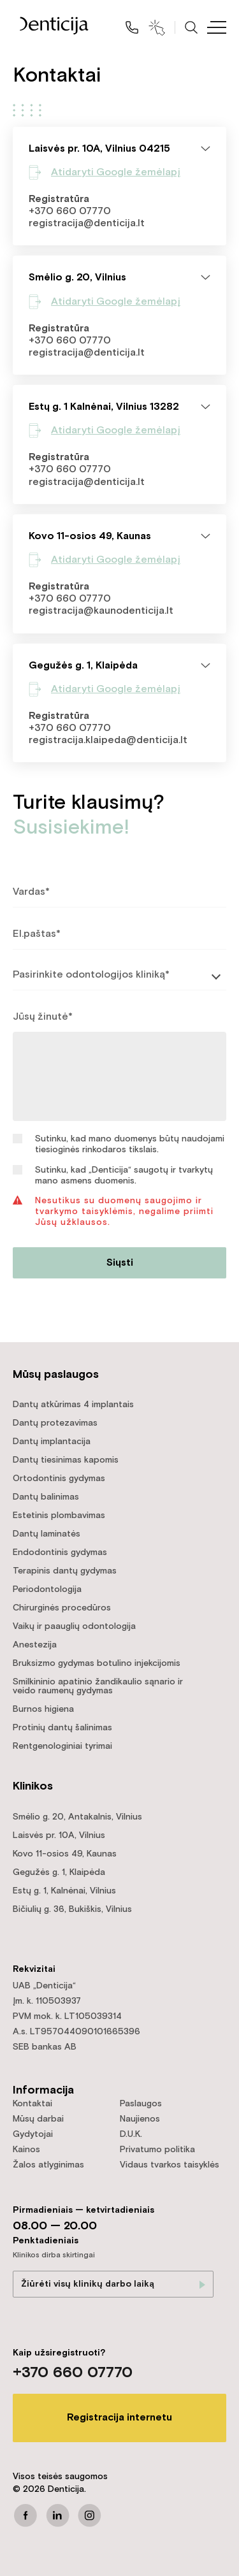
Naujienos (140, 2119)
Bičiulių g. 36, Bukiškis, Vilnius (72, 1909)
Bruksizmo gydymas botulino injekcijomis (96, 1663)
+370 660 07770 (70, 211)
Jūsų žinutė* (43, 1017)
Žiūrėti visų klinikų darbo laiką (87, 2284)
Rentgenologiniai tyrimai (62, 1746)
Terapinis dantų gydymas (65, 1571)
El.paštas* (37, 934)
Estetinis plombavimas (59, 1515)
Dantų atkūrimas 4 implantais (73, 1404)
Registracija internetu (119, 2417)
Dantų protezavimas (55, 1423)
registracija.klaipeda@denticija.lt (108, 740)
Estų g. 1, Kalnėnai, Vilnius (64, 1891)
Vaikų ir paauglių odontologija (74, 1626)
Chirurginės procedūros (62, 1608)
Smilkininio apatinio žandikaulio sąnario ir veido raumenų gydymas (98, 1686)
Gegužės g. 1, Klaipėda (59, 1872)
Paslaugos (141, 2103)
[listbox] (119, 976)
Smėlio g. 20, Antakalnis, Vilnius (77, 1817)
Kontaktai (32, 2103)
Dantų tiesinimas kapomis (66, 1460)
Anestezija (35, 1645)
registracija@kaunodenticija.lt (101, 611)
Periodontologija (47, 1589)
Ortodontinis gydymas (59, 1478)
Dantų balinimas (46, 1497)
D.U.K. (131, 2134)
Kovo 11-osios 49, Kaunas (65, 1854)
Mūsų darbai (38, 2119)
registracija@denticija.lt (87, 223)
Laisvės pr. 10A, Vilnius (59, 1835)
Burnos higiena (43, 1709)
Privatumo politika (157, 2149)
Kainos (26, 2149)
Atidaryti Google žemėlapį (115, 172)
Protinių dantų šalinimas (62, 1727)
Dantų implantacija (52, 1441)
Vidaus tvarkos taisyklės (169, 2165)
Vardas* (31, 892)
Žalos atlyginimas (48, 2165)
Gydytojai (33, 2134)
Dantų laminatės (46, 1534)
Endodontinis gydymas (60, 1552)
